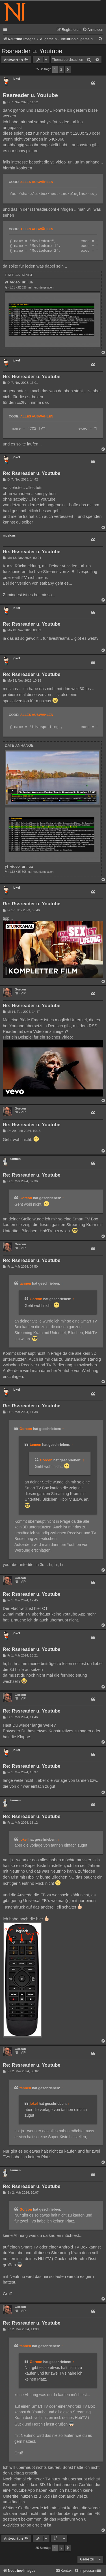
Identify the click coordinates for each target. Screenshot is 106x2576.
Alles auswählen (36, 182)
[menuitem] (93, 30)
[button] (68, 69)
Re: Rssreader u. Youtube (31, 376)
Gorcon (20, 989)
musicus (9, 535)
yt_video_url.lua (19, 282)
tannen (15, 1158)
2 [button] (61, 69)
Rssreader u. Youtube (31, 51)
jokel (16, 78)
